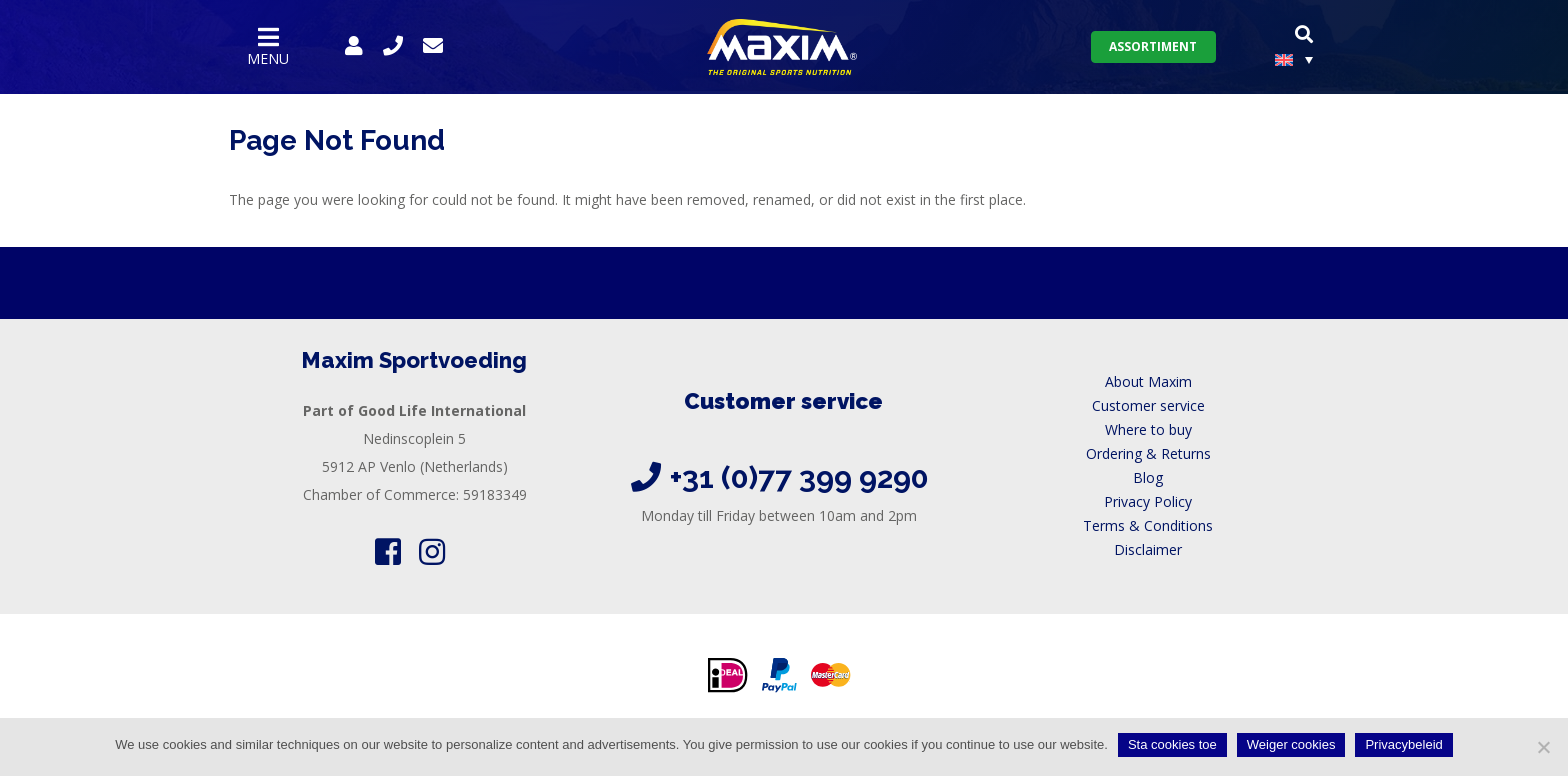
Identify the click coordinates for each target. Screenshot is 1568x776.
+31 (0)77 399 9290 (799, 477)
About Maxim (1148, 381)
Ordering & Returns (1148, 453)
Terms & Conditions (1148, 525)
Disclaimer (1148, 549)
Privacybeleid (1403, 744)
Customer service (1148, 405)
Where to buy (1148, 429)
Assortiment (1153, 46)
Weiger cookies (1291, 744)
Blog (1148, 477)
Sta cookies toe (1172, 744)
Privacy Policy (1148, 501)
